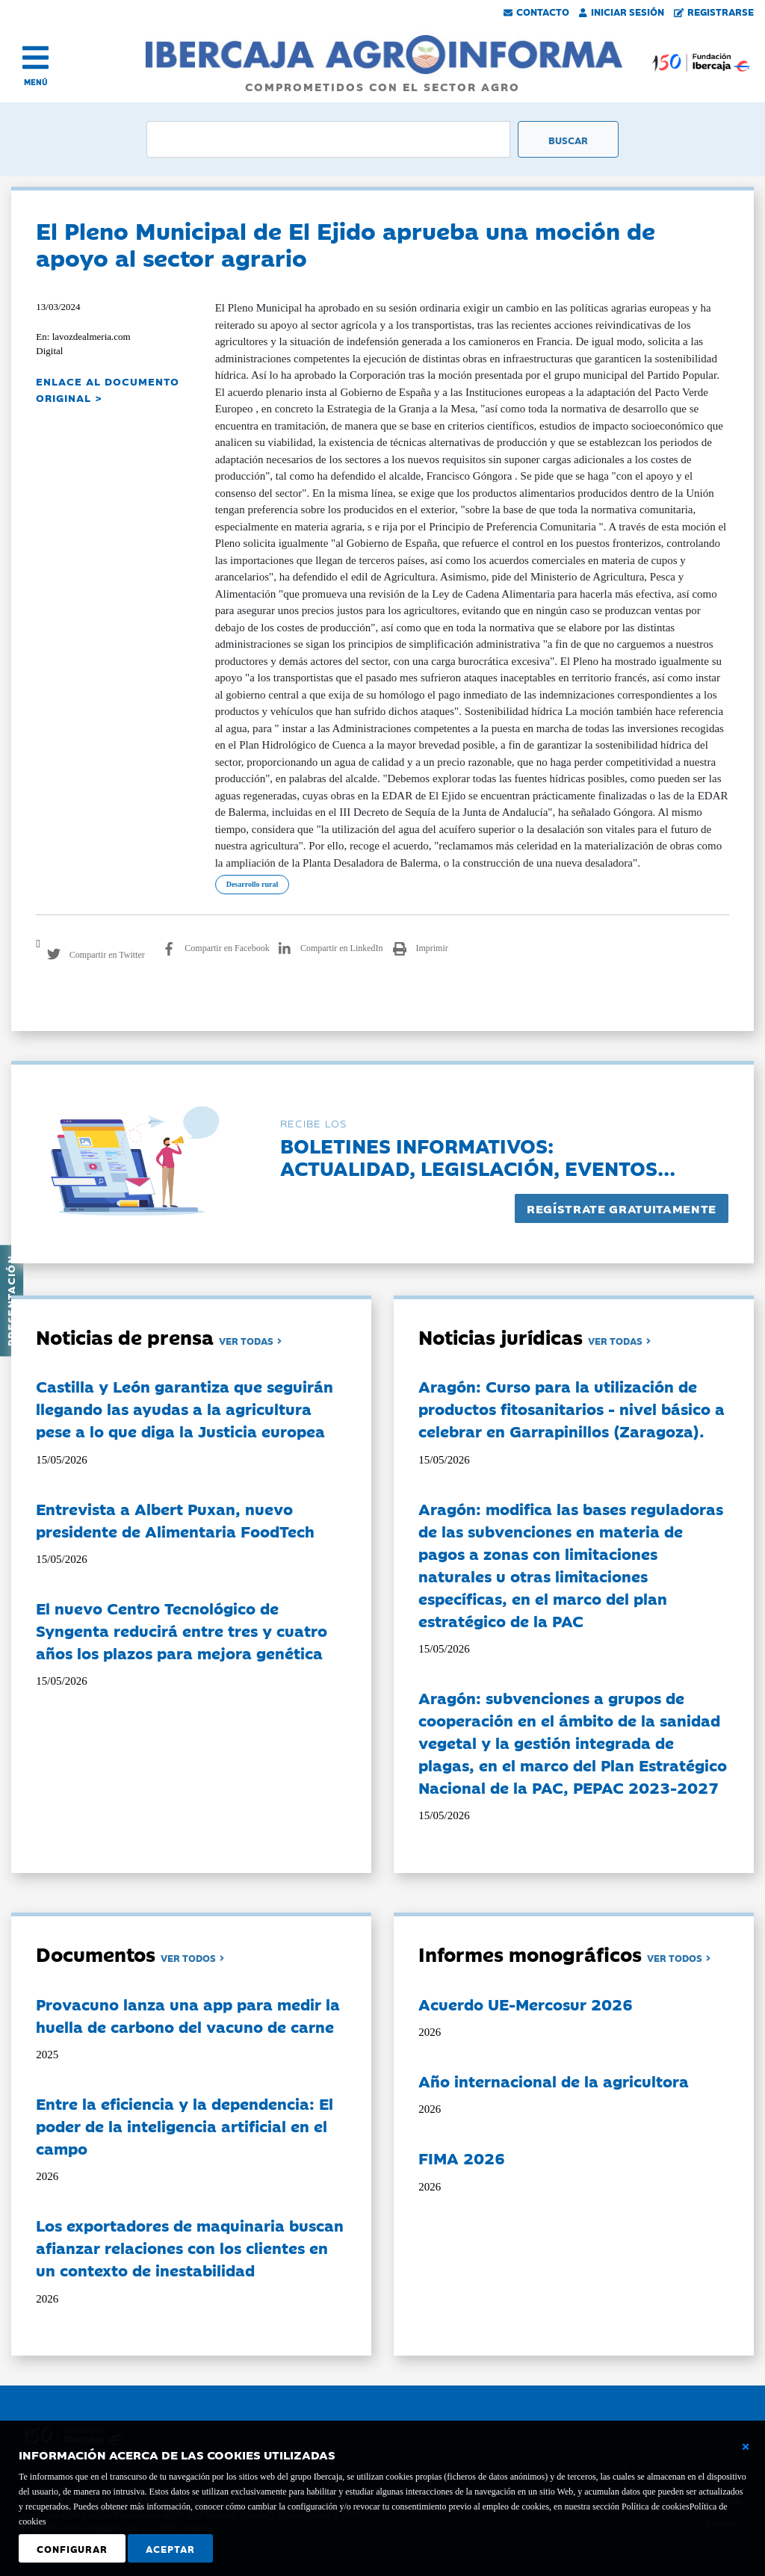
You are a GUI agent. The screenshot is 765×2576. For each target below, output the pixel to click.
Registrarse (714, 11)
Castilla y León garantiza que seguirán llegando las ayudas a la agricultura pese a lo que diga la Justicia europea (184, 1408)
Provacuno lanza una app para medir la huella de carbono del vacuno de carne (188, 2015)
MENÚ (36, 81)
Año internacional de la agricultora (553, 2080)
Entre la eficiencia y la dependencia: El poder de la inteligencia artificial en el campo (184, 2125)
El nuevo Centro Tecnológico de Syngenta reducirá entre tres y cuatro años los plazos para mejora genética (181, 1630)
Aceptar (170, 2548)
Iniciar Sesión (621, 11)
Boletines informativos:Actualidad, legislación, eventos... (477, 1156)
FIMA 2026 (461, 2157)
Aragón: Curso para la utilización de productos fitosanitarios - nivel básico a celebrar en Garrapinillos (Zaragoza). (571, 1408)
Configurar (72, 2548)
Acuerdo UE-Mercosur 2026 (525, 2004)
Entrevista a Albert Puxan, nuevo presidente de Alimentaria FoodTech (175, 1519)
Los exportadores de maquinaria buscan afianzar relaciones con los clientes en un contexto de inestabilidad (190, 2247)
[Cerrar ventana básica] (746, 2447)
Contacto (536, 11)
